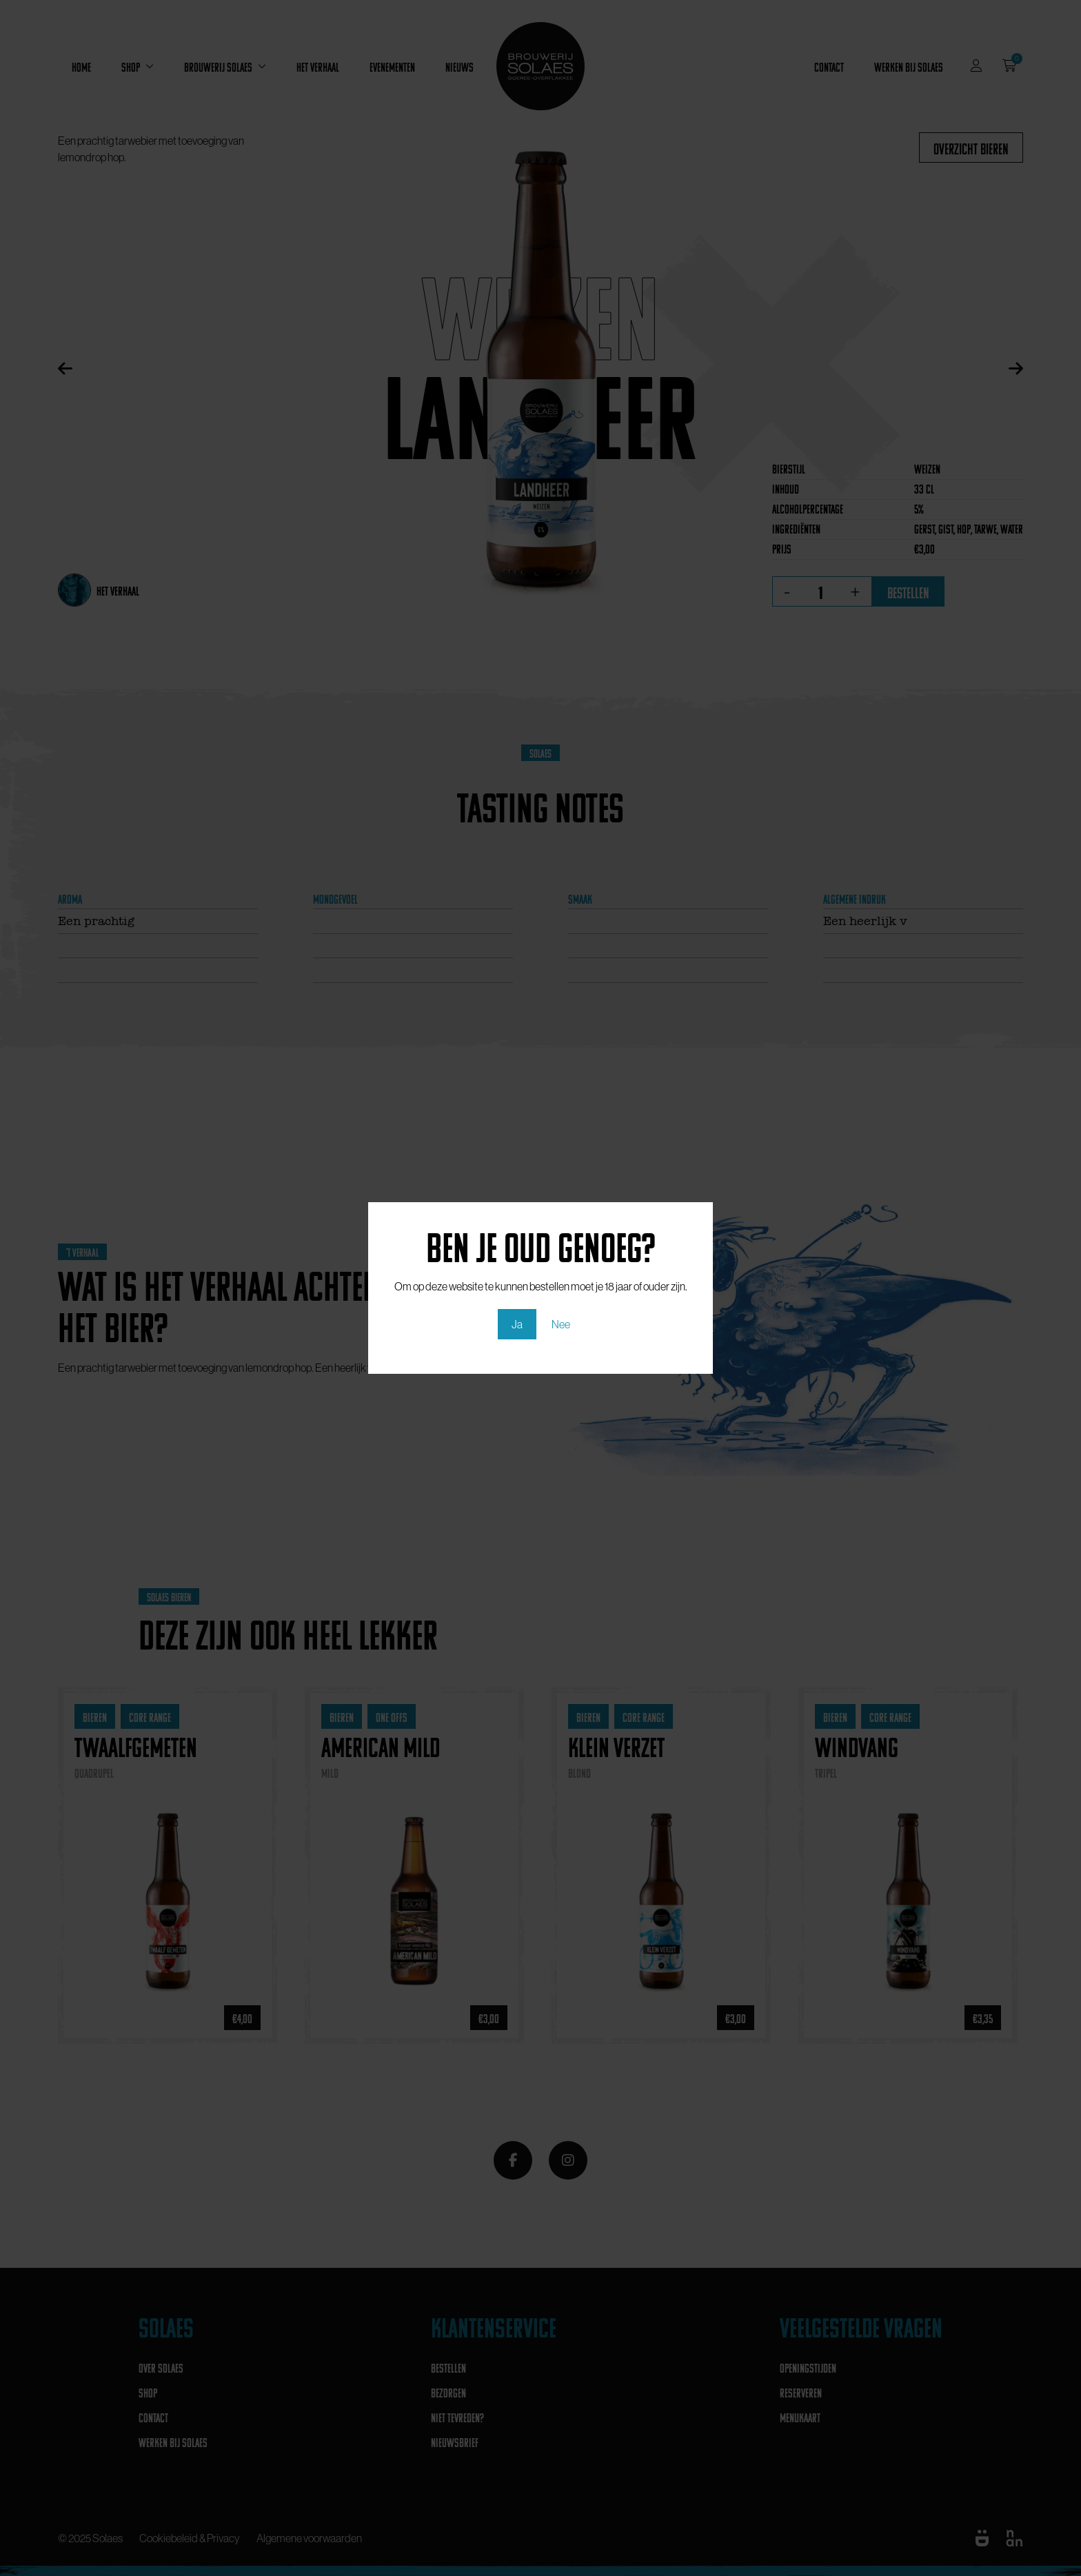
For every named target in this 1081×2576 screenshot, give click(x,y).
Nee (561, 1324)
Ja (517, 1324)
